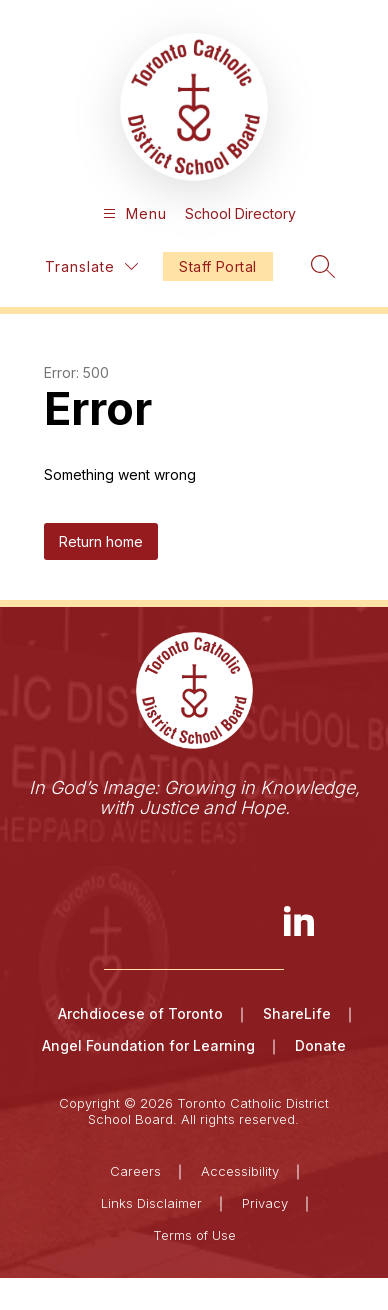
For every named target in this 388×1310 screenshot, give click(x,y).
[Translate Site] (91, 266)
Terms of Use (194, 1235)
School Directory (240, 213)
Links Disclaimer (151, 1203)
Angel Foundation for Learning (148, 1045)
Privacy (265, 1203)
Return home (101, 541)
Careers (135, 1171)
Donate (320, 1045)
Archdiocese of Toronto (140, 1013)
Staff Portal (217, 266)
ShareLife (297, 1013)
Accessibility (240, 1171)
